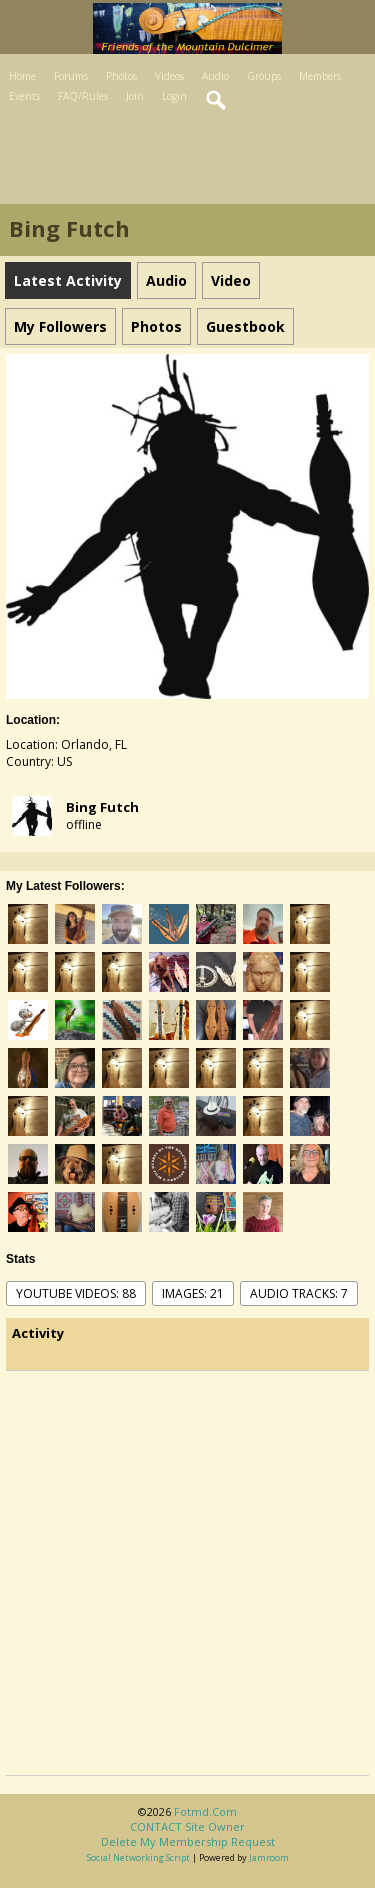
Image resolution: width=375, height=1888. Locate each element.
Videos (169, 76)
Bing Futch (102, 807)
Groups (264, 76)
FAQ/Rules (83, 96)
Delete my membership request (188, 1841)
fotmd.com (205, 1811)
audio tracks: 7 (299, 1293)
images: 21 (193, 1293)
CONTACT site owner (187, 1826)
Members (320, 76)
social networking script (138, 1857)
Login (174, 96)
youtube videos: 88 (76, 1293)
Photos (121, 76)
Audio (215, 76)
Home (22, 76)
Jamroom (269, 1857)
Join (135, 96)
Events (24, 96)
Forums (71, 76)
